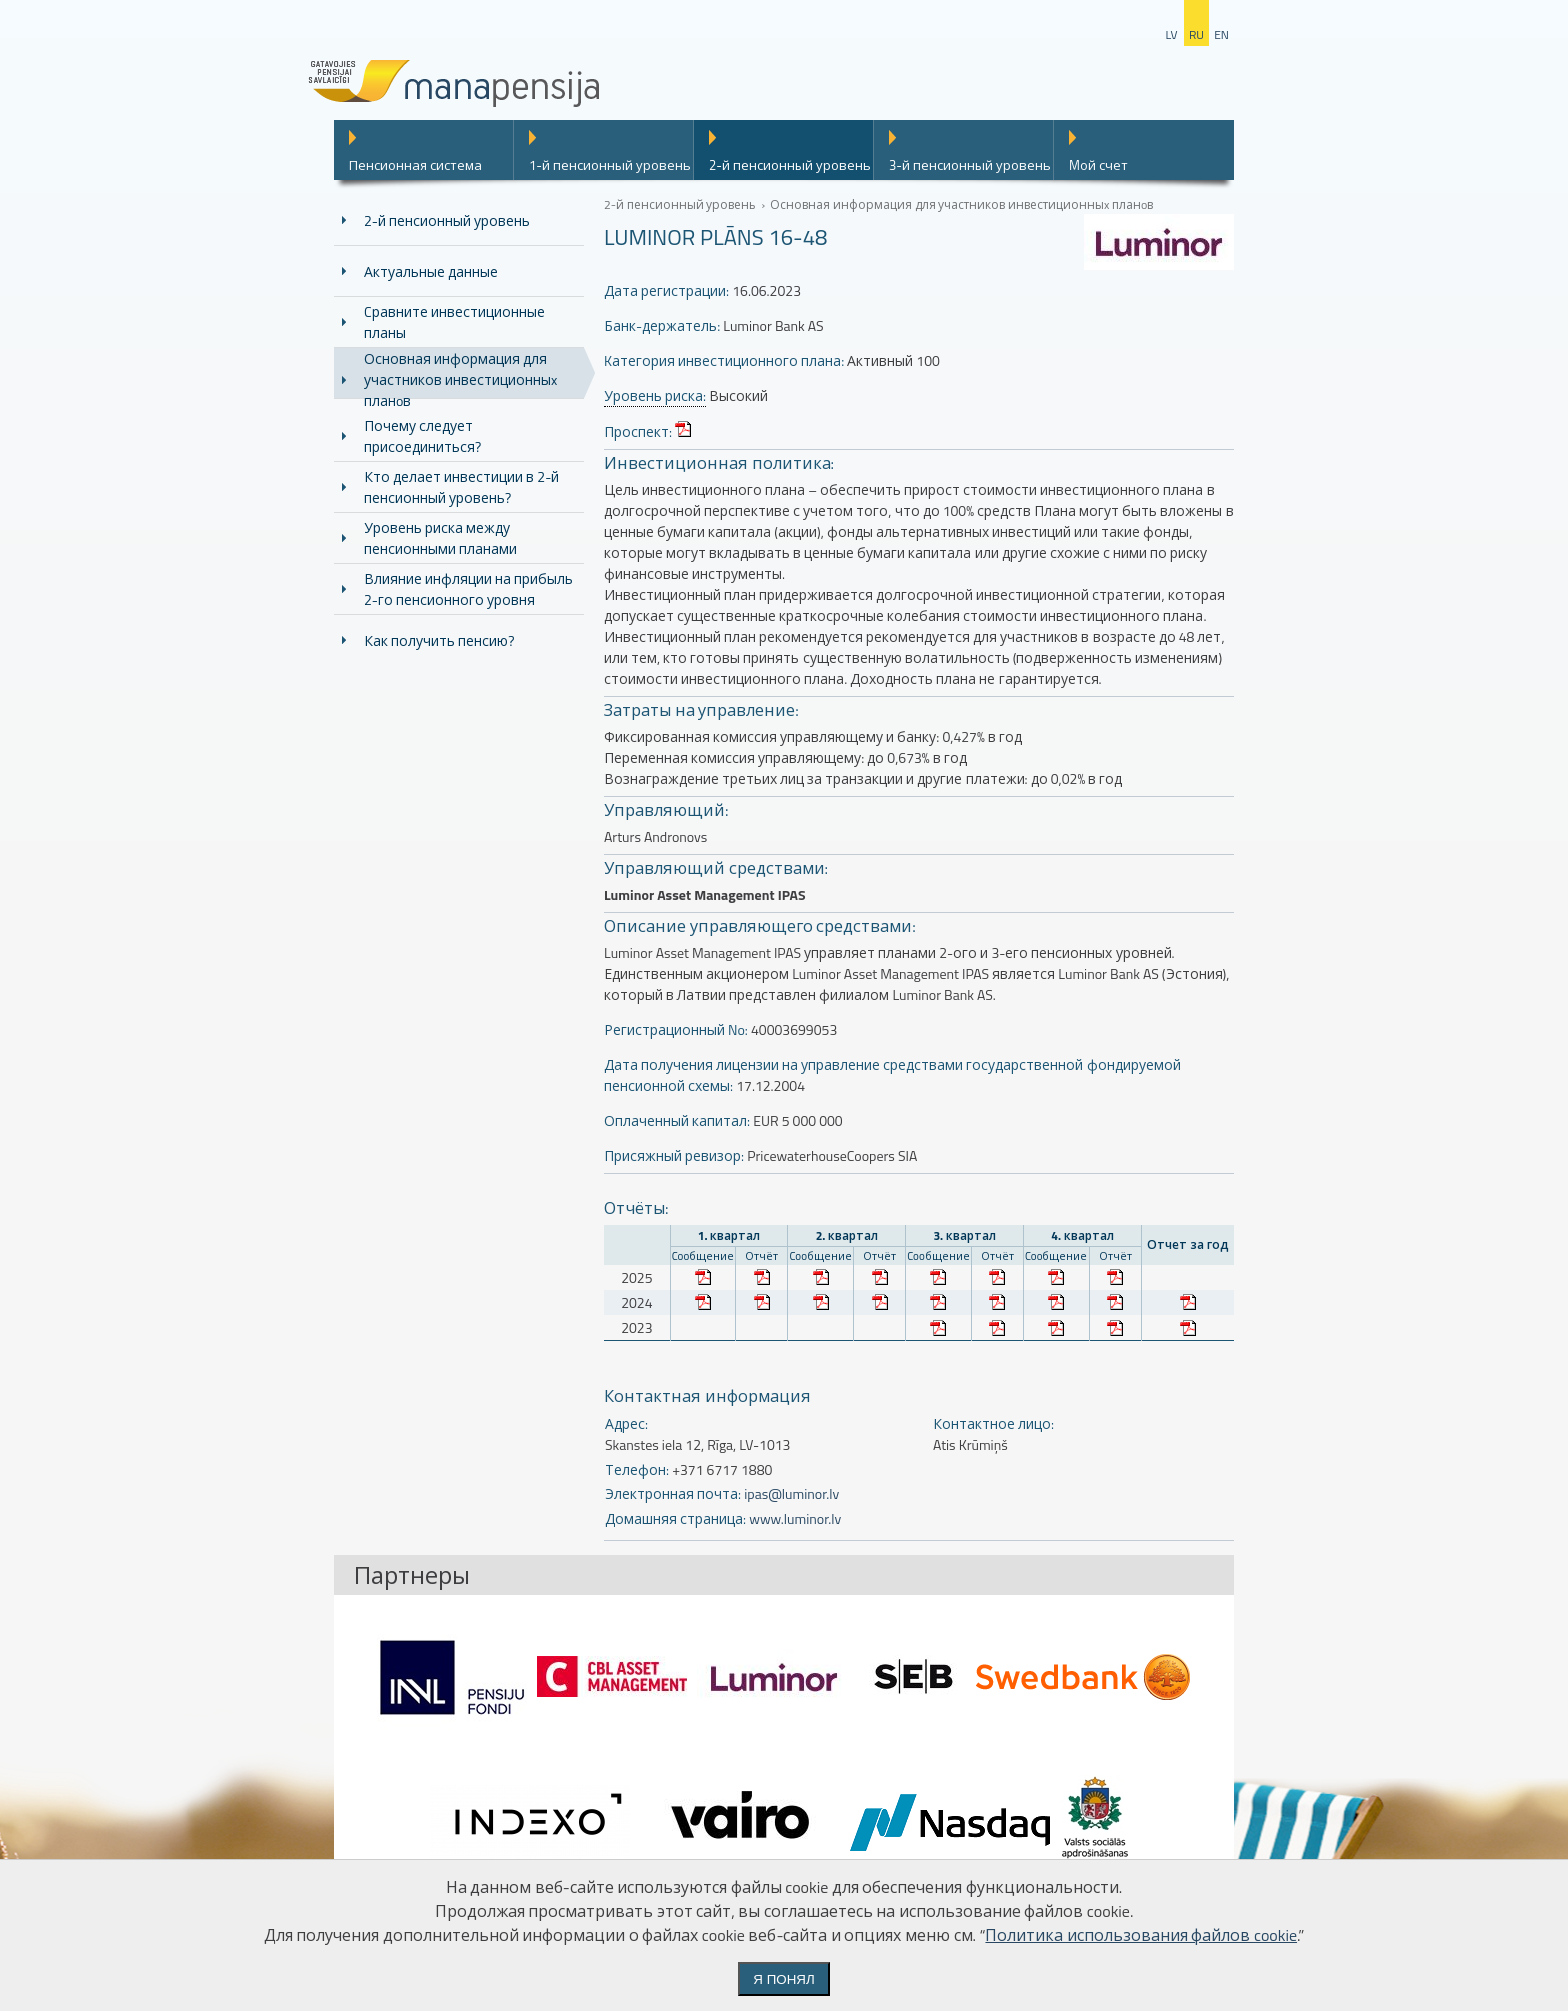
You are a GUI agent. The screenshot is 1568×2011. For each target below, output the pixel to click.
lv (1171, 34)
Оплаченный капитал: (677, 1120)
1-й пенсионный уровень (610, 165)
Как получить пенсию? (439, 640)
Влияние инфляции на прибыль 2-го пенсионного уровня (468, 589)
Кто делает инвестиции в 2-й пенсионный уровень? (461, 487)
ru (1196, 34)
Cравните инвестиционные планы (454, 322)
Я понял (783, 1979)
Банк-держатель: (662, 325)
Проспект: (638, 431)
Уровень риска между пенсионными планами (440, 538)
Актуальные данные (431, 271)
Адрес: (626, 1423)
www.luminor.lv (795, 1518)
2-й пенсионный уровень (790, 165)
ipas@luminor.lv (791, 1493)
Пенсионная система (415, 165)
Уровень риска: (655, 396)
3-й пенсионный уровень (970, 165)
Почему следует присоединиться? (422, 436)
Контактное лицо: (993, 1423)
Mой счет (1098, 165)
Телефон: (637, 1469)
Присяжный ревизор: (674, 1155)
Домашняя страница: (675, 1518)
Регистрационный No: (676, 1029)
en (1221, 34)
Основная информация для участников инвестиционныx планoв (460, 379)
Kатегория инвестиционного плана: (724, 360)
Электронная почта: (673, 1493)
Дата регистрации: (666, 290)
